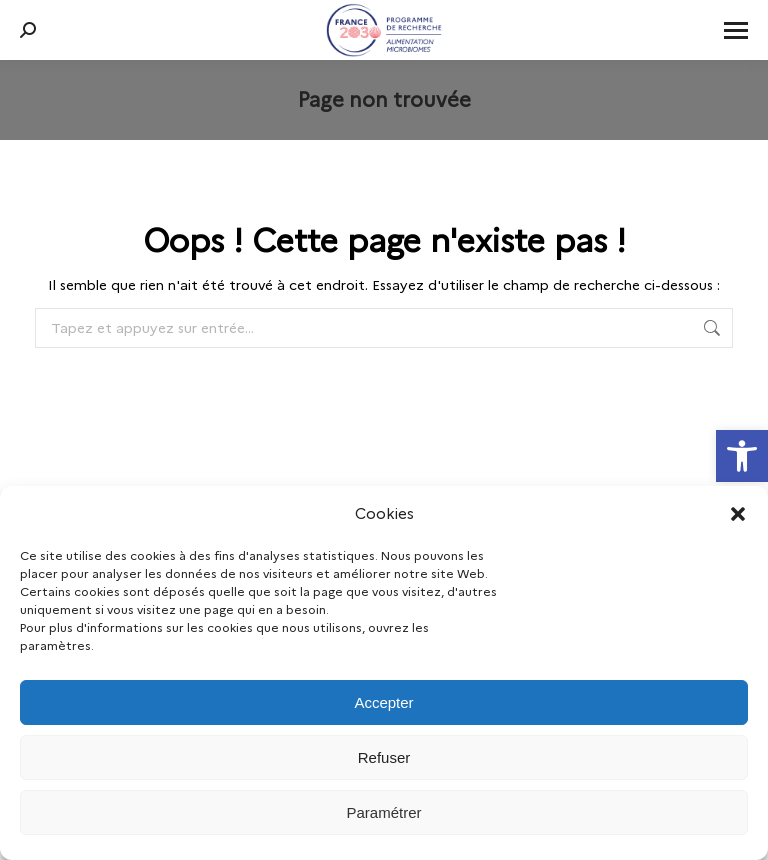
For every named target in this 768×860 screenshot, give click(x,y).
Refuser (384, 757)
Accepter (383, 702)
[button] (738, 514)
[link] (742, 456)
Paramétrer (383, 812)
